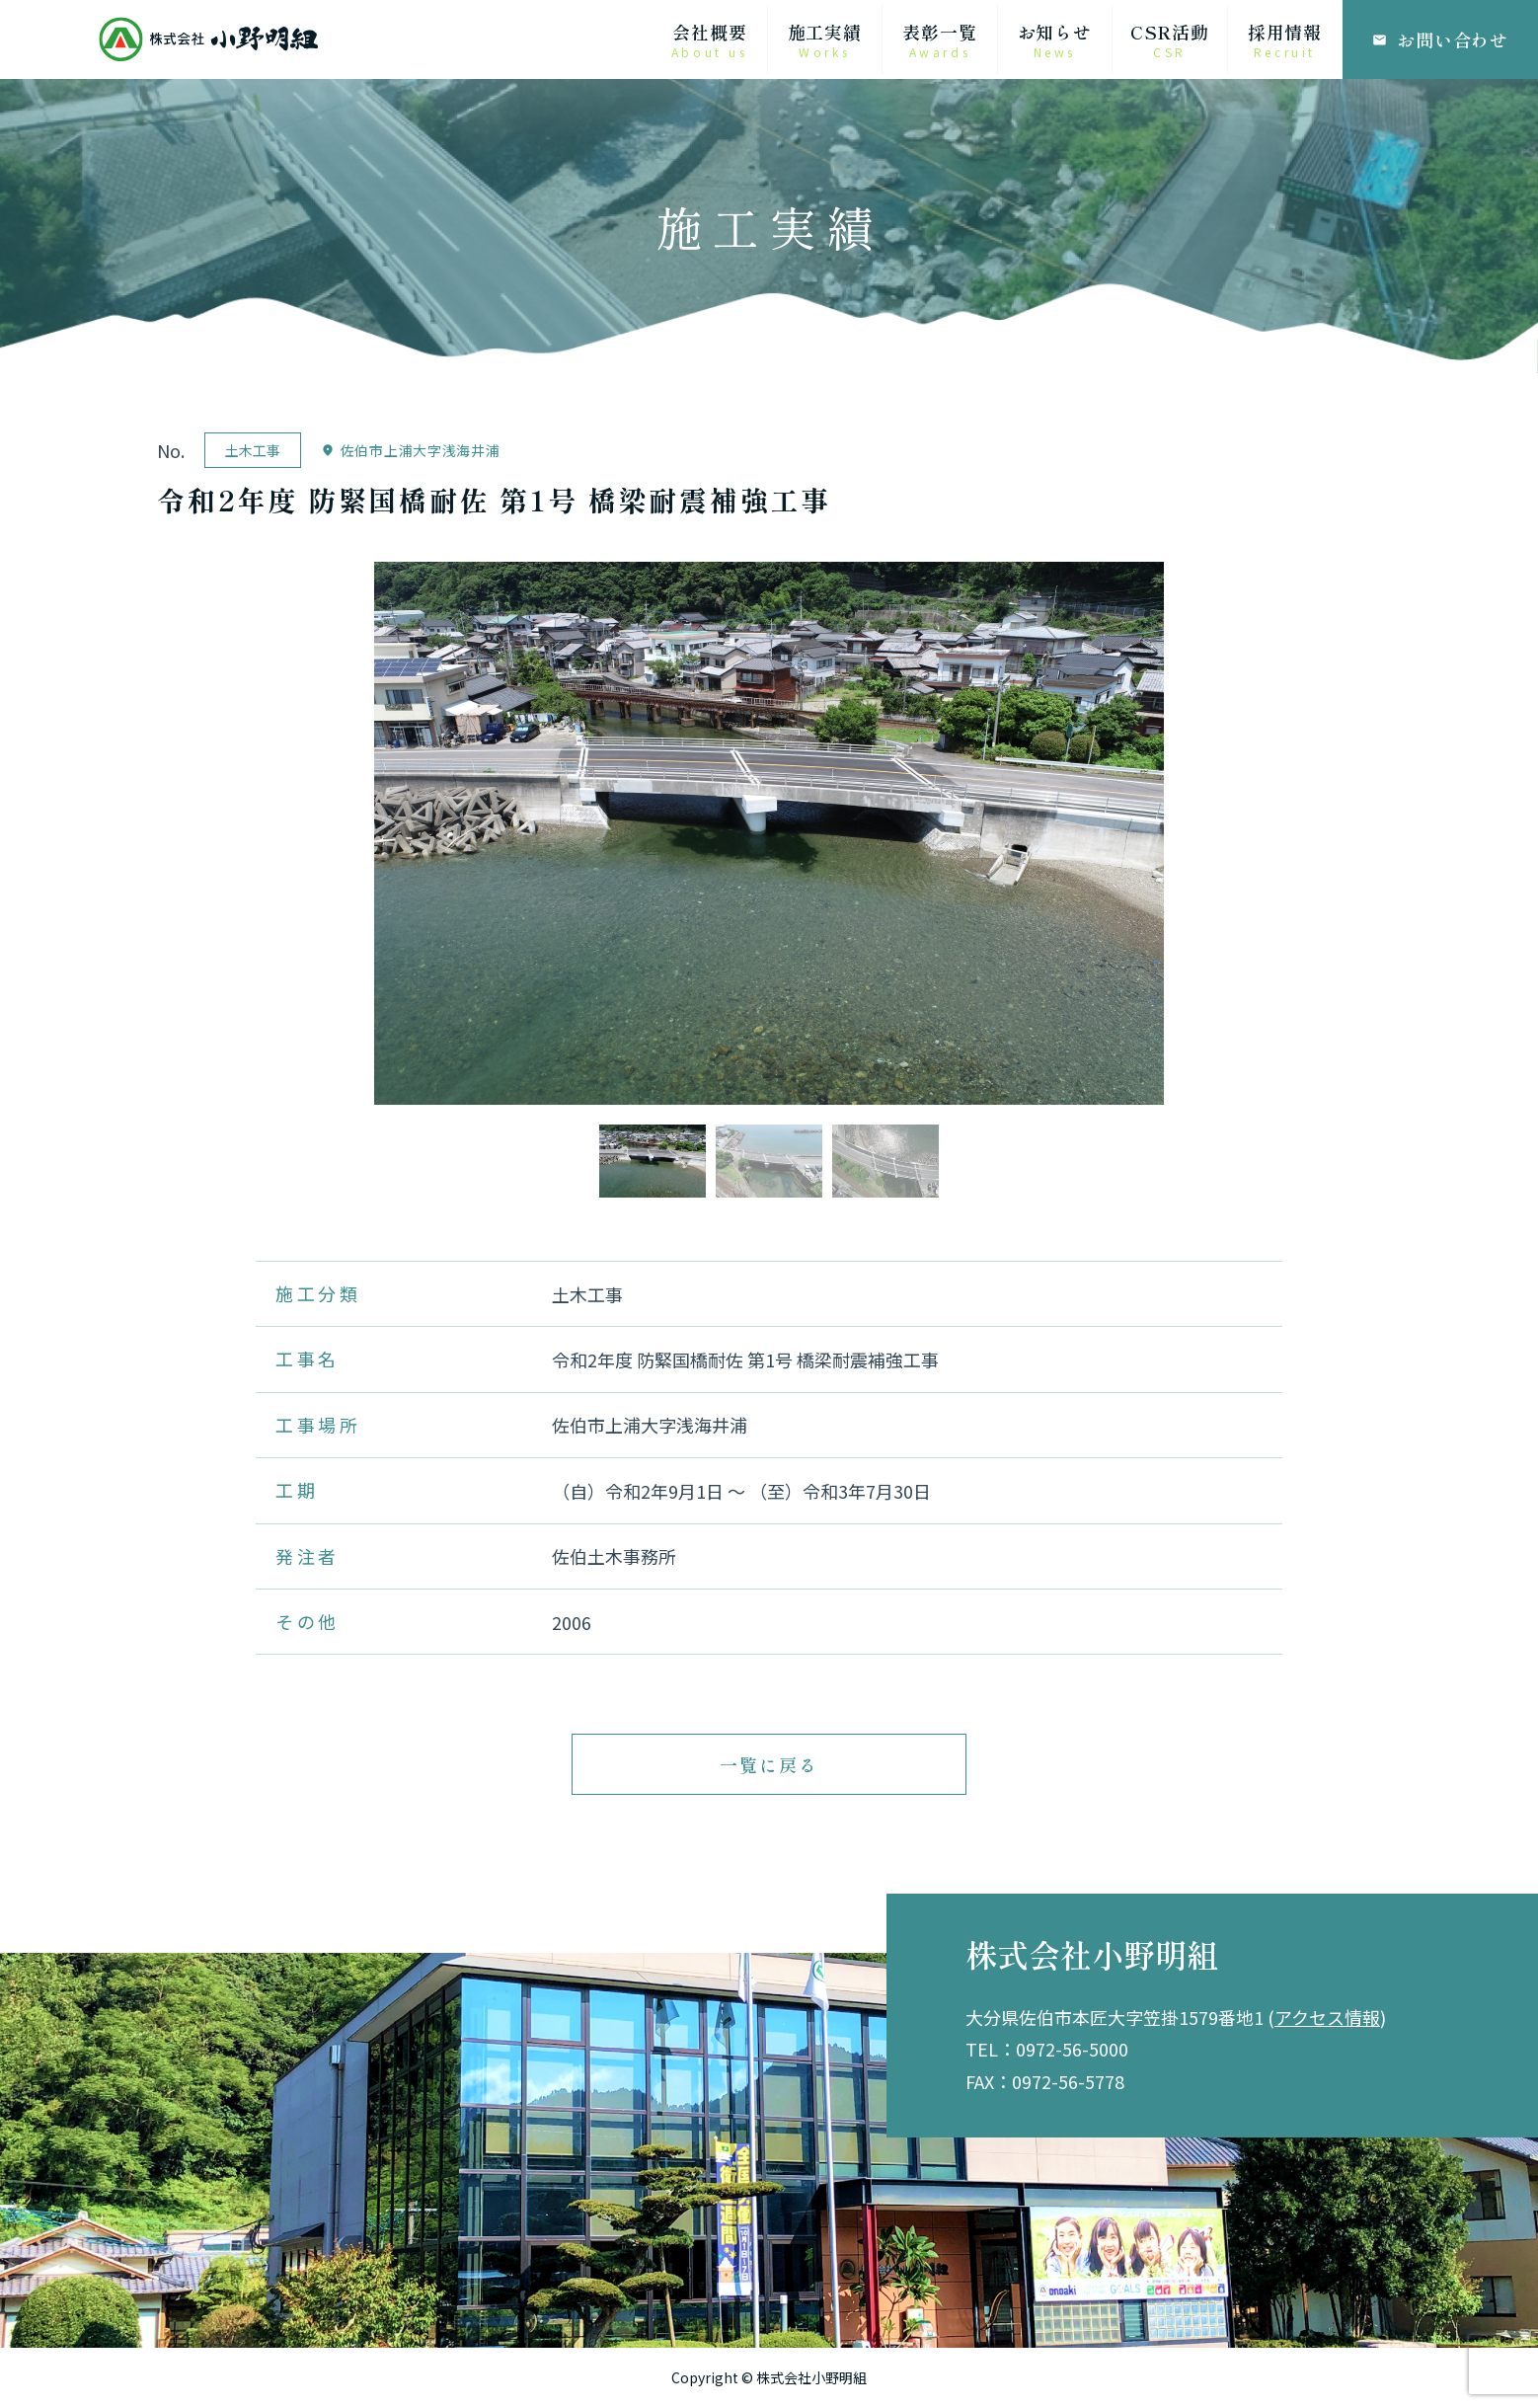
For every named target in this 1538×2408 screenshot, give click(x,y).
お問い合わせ (1440, 39)
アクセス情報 (1327, 2017)
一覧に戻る (768, 1764)
